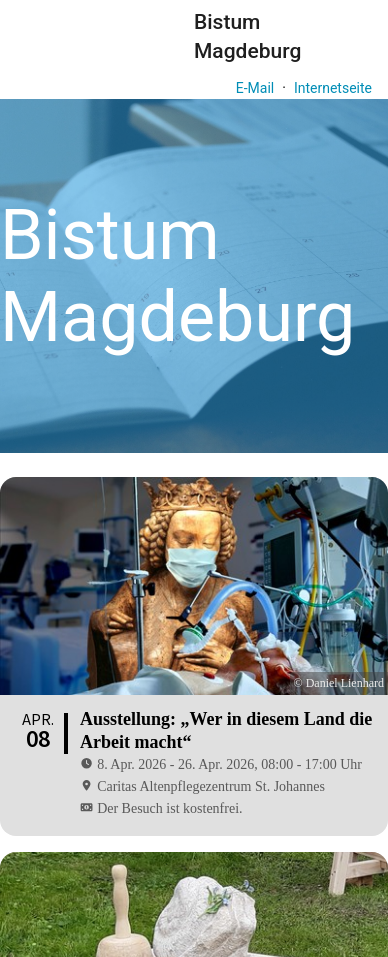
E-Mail (255, 88)
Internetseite (333, 88)
